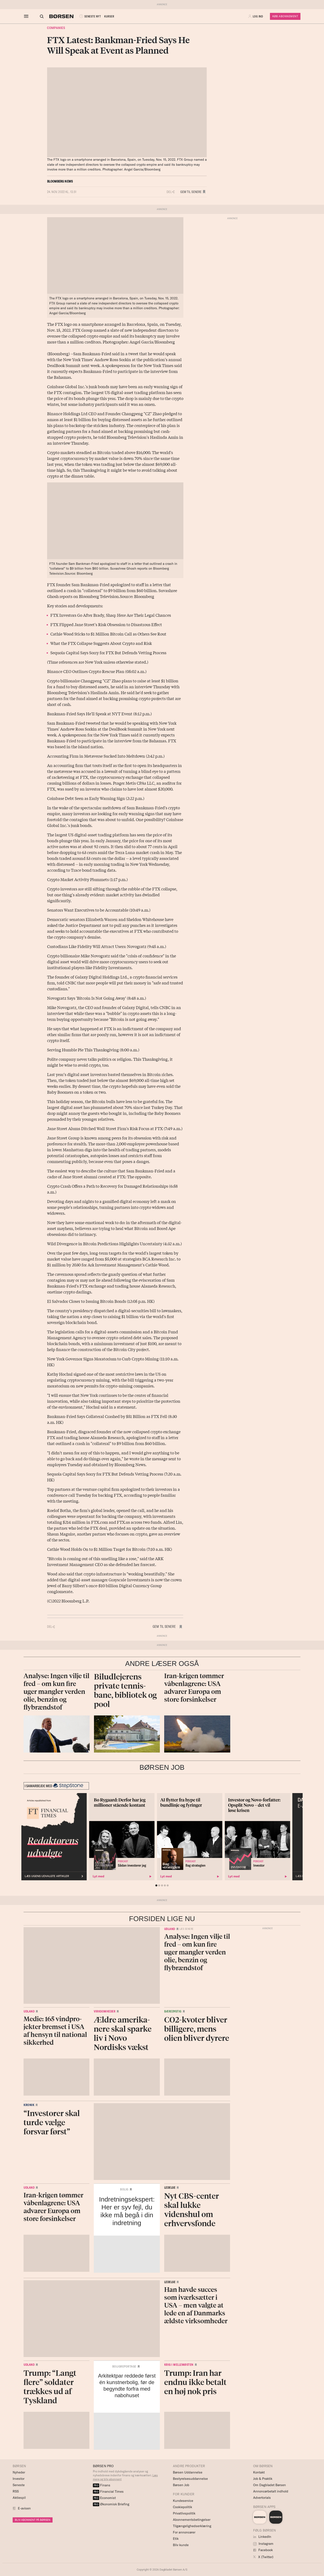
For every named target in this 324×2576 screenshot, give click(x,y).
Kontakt (259, 2472)
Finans (102, 2485)
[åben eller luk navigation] (27, 16)
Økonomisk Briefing (111, 2504)
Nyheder (19, 2472)
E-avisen (24, 2508)
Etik (176, 2539)
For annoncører (184, 2532)
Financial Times (108, 2491)
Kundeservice (183, 2501)
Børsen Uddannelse (187, 2472)
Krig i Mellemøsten (178, 2365)
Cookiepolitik (182, 2507)
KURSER (109, 16)
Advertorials (262, 2498)
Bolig (124, 2189)
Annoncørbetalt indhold (270, 2491)
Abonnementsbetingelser (191, 2520)
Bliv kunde (181, 2545)
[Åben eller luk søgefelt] (41, 16)
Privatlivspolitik (184, 2513)
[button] (34, 16)
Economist (104, 2498)
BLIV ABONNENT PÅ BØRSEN (32, 2519)
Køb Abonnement (285, 16)
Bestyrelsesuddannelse (190, 2479)
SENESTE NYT (89, 16)
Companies (56, 28)
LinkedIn (262, 2537)
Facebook (263, 2550)
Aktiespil (19, 2498)
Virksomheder (104, 2011)
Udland (169, 1929)
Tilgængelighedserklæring (192, 2526)
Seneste (19, 2485)
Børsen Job (181, 2485)
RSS (16, 2491)
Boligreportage (124, 2366)
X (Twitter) (263, 2557)
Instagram (263, 2544)
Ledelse (170, 2188)
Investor (18, 2479)
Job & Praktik (262, 2479)
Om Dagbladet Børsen (269, 2485)
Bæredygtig (172, 2011)
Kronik (29, 2105)
